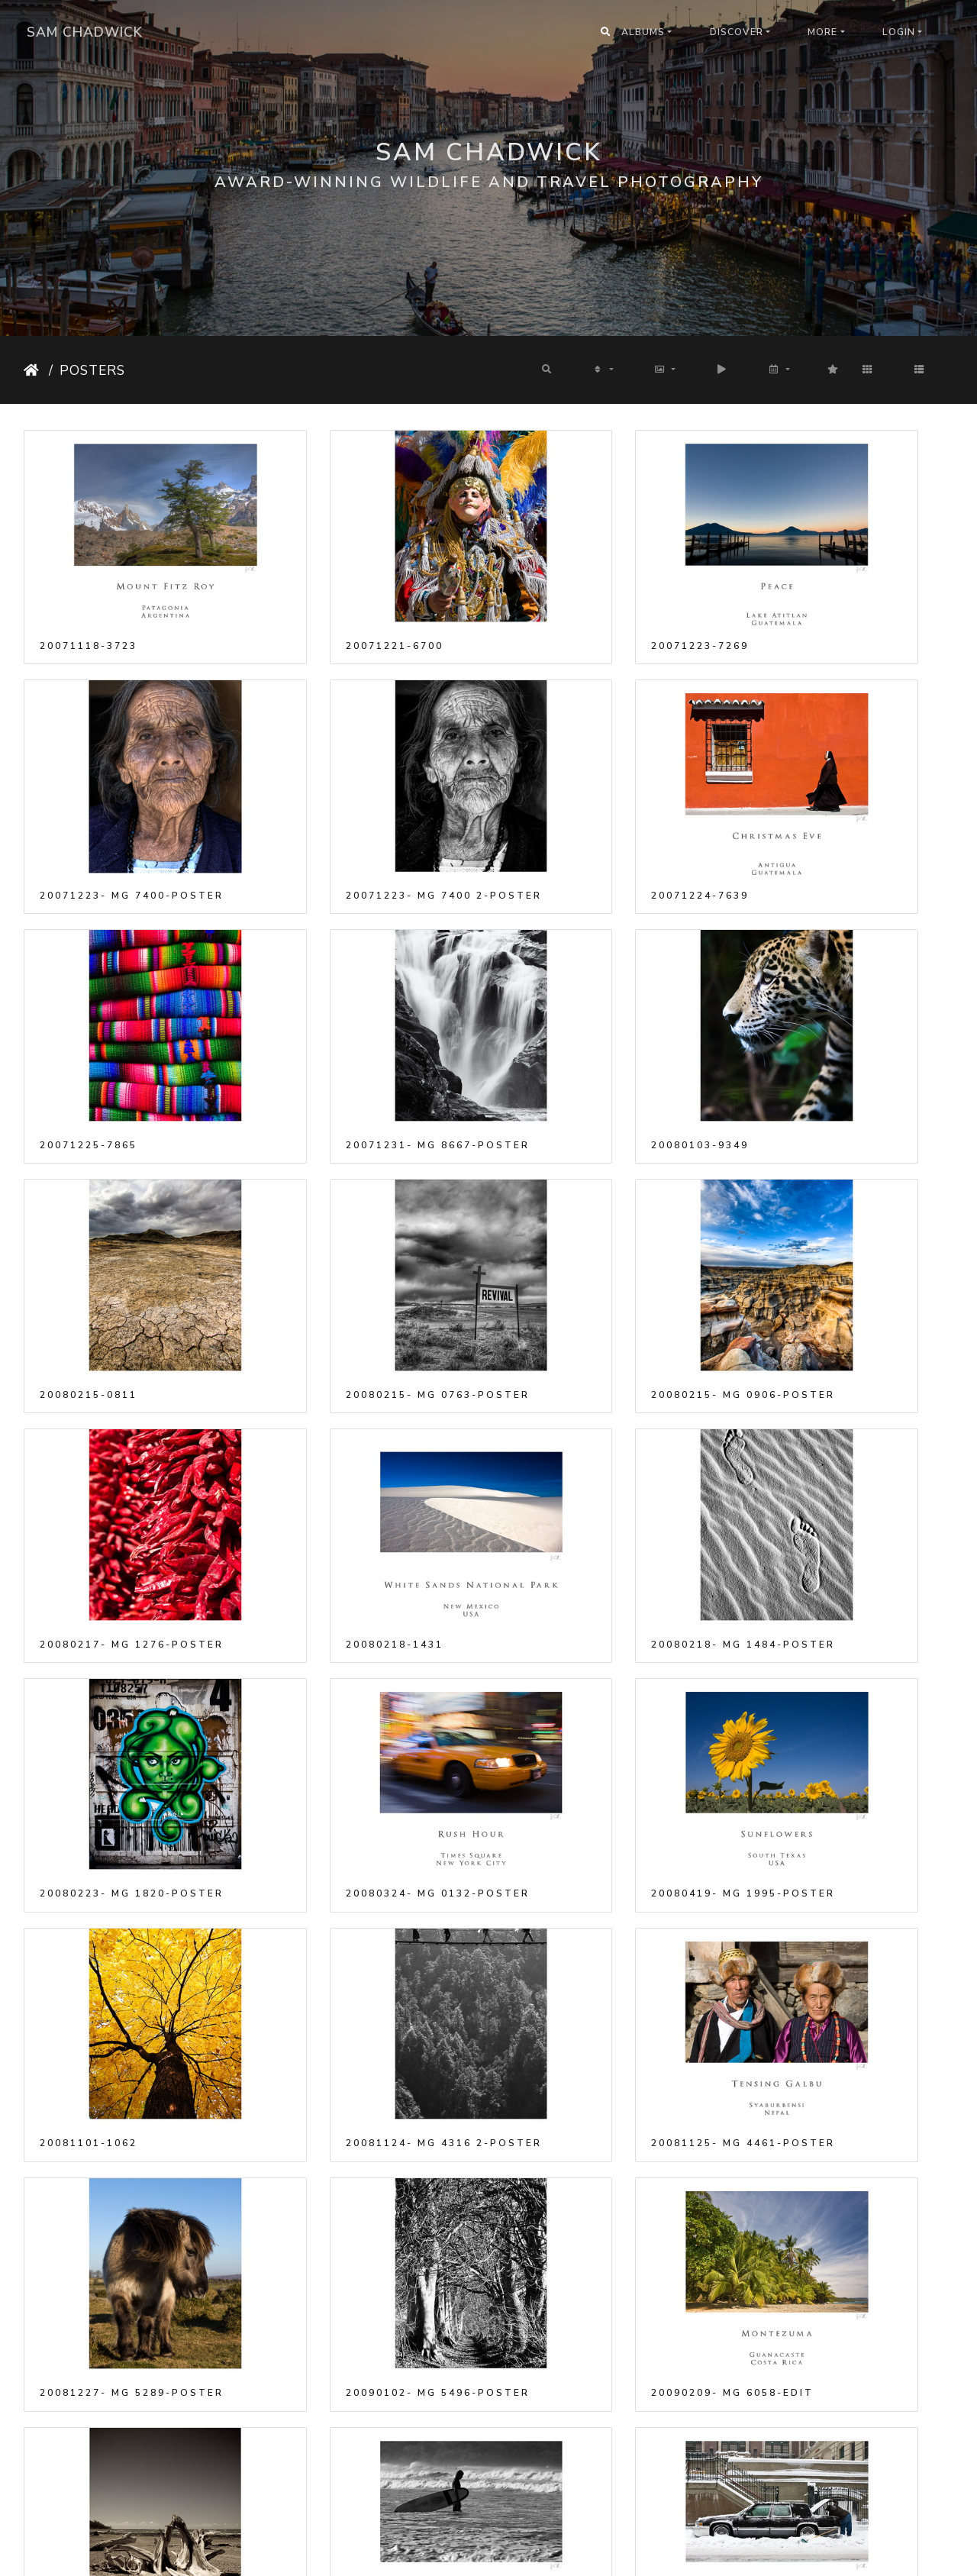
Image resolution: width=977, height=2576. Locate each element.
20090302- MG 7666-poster (607, 1816)
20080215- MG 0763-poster (607, 1004)
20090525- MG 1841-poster (369, 2221)
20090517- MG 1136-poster (131, 2221)
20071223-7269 (565, 599)
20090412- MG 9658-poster (607, 2018)
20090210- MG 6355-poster (131, 1816)
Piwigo (509, 2554)
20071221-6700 (327, 599)
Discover (736, 32)
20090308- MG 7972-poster (131, 2018)
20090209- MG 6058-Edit (835, 1613)
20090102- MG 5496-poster (607, 1613)
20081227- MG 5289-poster (369, 1613)
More (822, 32)
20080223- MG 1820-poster (845, 1207)
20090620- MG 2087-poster (607, 2221)
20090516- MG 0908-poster (845, 2018)
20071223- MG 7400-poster (845, 599)
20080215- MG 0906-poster (845, 1004)
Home (33, 370)
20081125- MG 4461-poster (131, 1613)
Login (898, 32)
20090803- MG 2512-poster (607, 2424)
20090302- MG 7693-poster (845, 1816)
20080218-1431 (327, 1207)
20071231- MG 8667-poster (845, 801)
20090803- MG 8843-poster (845, 2424)
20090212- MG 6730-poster (369, 1816)
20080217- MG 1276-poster (131, 1207)
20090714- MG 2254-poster (845, 2221)
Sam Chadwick (85, 32)
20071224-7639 (327, 801)
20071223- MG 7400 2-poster (131, 801)
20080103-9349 (88, 1004)
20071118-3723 (88, 599)
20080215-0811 (327, 1004)
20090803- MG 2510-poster (369, 2424)
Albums (643, 32)
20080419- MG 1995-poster (369, 1410)
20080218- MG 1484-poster (607, 1207)
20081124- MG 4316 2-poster (845, 1410)
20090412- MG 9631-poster (369, 2018)
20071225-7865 (565, 801)
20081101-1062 (565, 1410)
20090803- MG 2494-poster (131, 2424)
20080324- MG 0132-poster (131, 1410)
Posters (92, 370)
